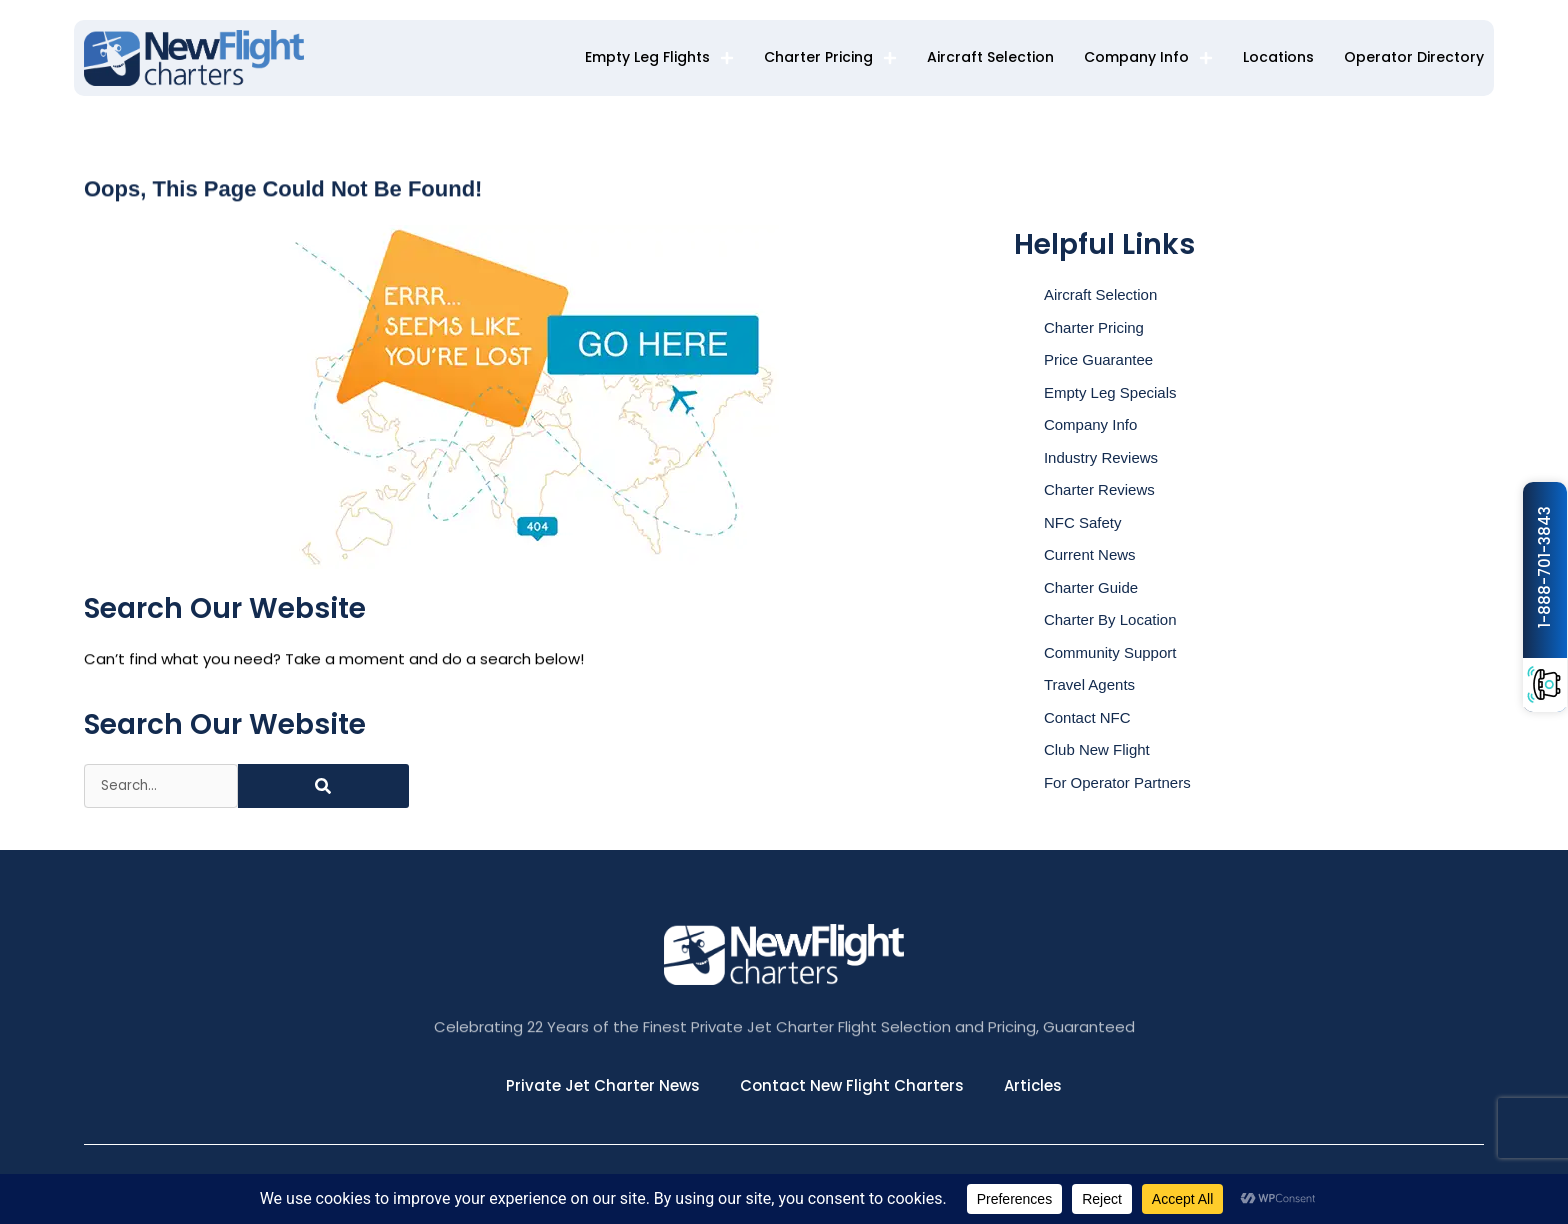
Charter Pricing (830, 58)
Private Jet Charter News (603, 1085)
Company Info (1148, 58)
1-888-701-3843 (1544, 567)
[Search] (323, 786)
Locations (1278, 57)
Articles (1033, 1085)
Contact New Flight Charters (852, 1085)
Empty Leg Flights (659, 58)
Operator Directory (1414, 57)
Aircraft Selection (990, 57)
